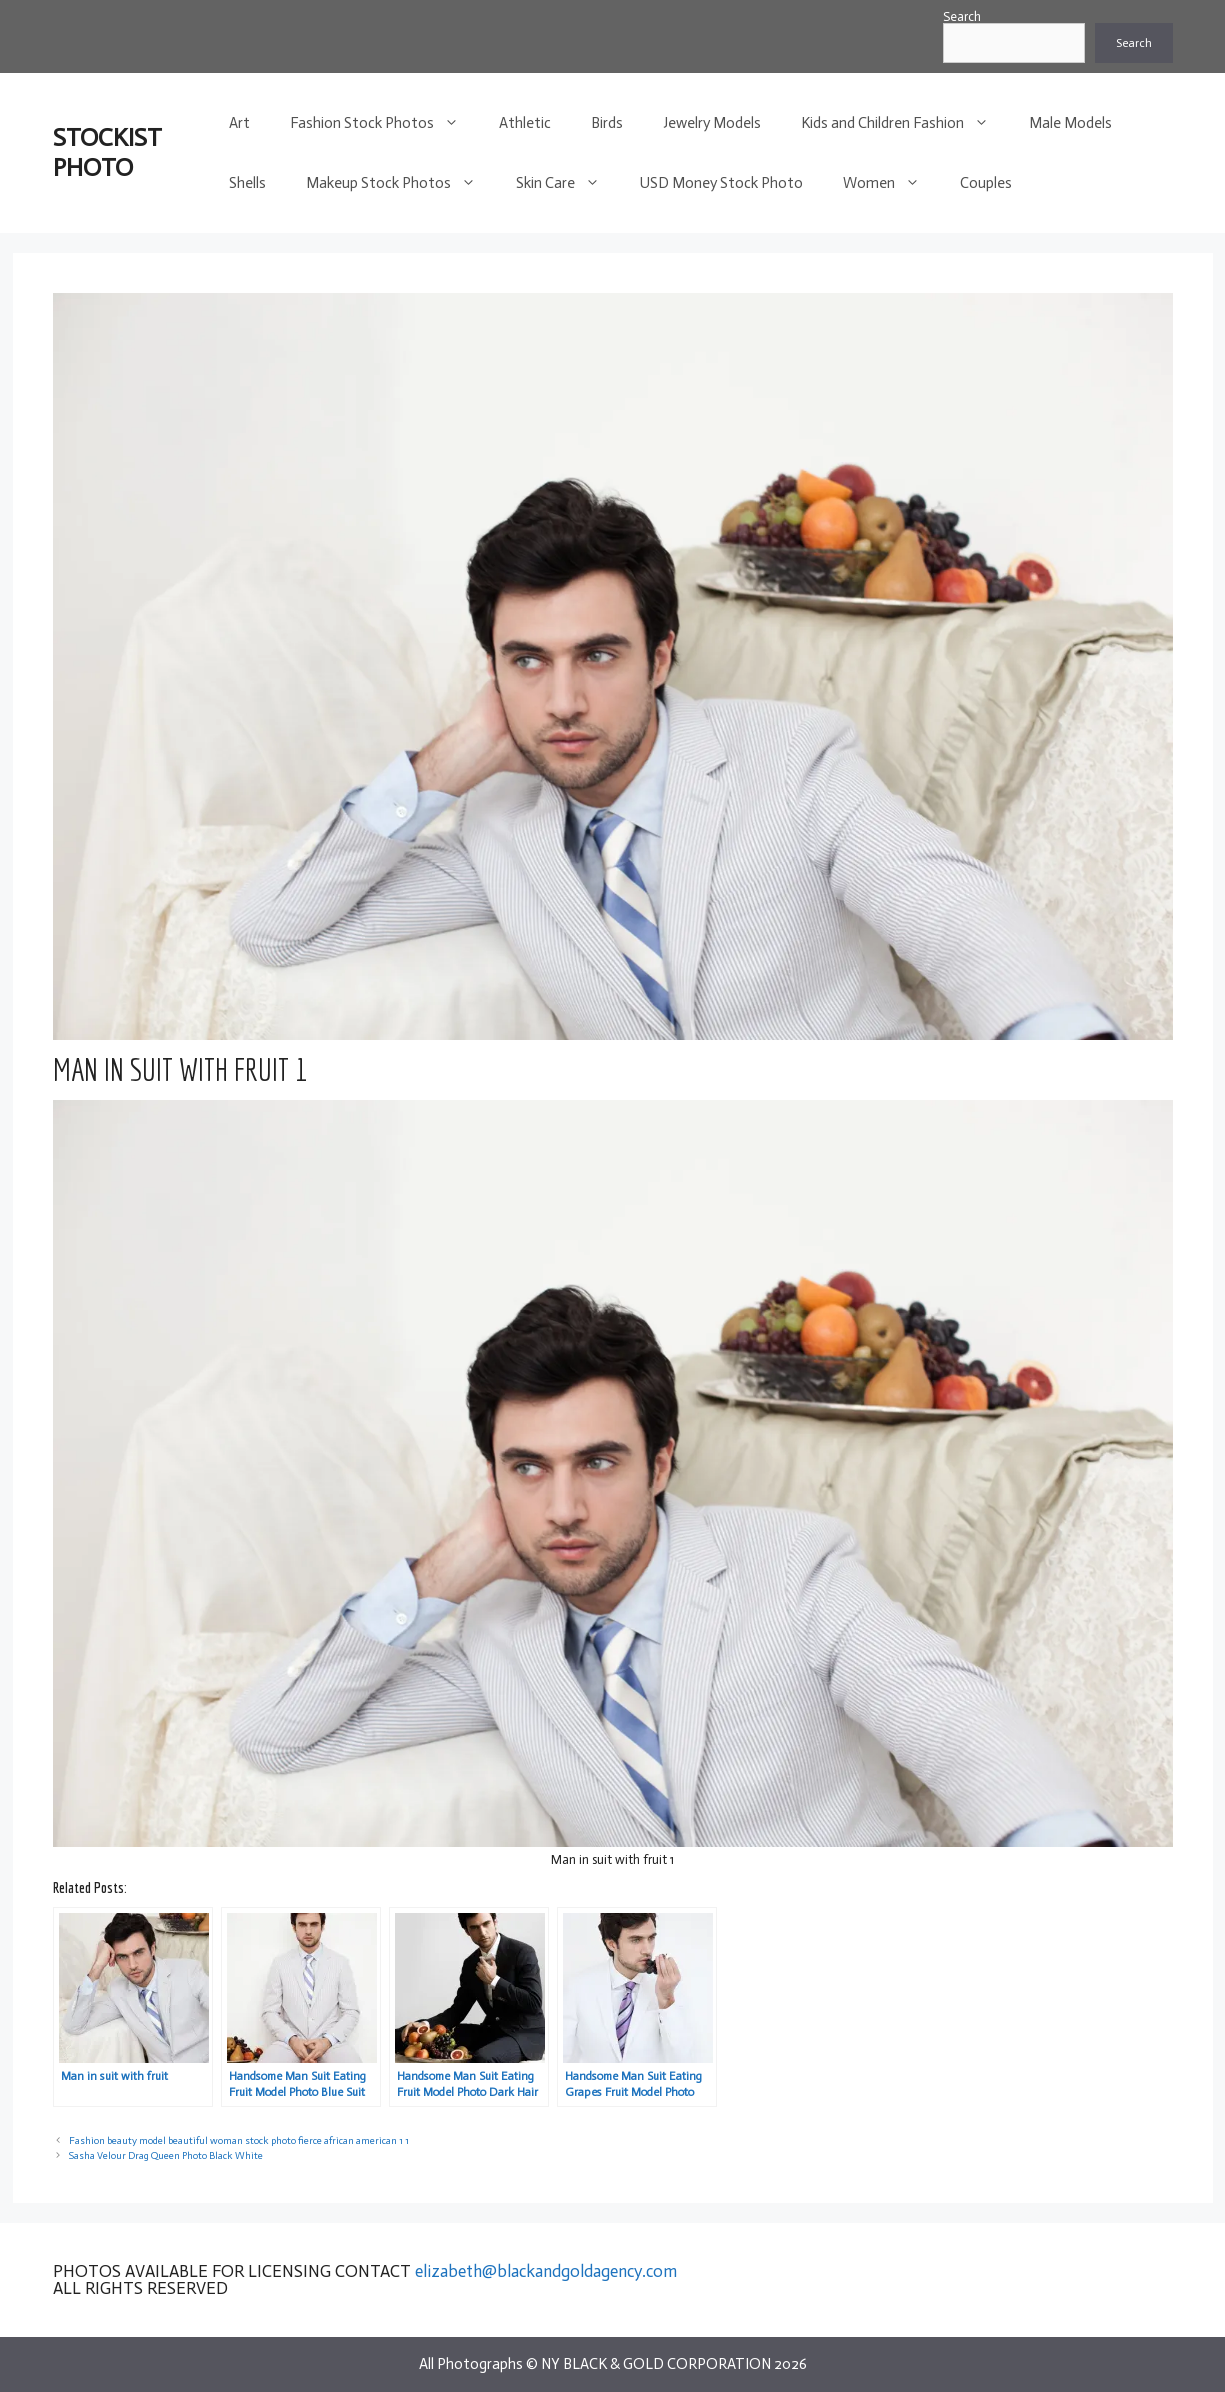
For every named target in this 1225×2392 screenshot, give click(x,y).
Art (239, 123)
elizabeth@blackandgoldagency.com (546, 2271)
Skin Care (568, 183)
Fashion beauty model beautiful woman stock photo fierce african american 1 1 (239, 2140)
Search (962, 16)
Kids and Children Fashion (905, 123)
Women (891, 183)
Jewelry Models (712, 123)
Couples (986, 183)
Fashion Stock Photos (384, 123)
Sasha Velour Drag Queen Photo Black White (166, 2155)
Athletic (525, 123)
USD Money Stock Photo (721, 183)
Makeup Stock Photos (401, 183)
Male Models (1070, 123)
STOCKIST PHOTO (107, 152)
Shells (247, 183)
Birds (607, 123)
